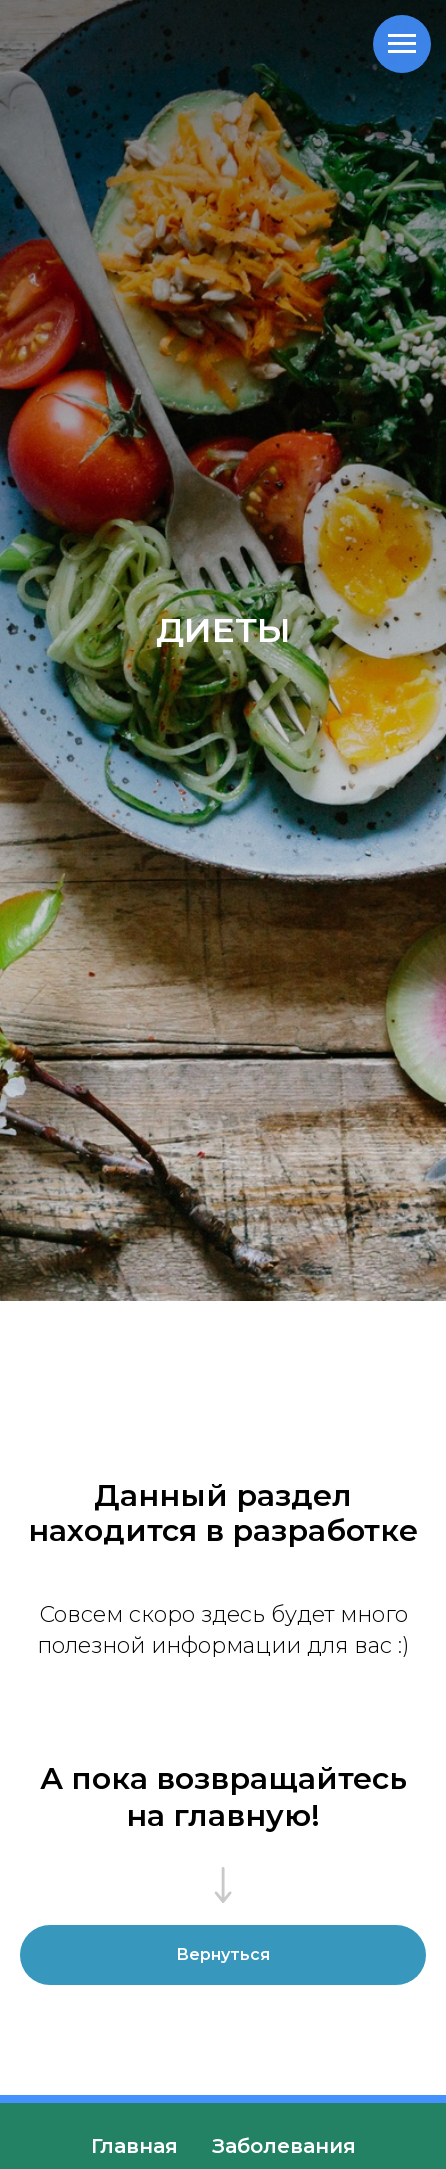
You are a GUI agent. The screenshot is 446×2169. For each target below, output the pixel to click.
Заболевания (284, 2146)
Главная (134, 2146)
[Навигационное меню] (402, 44)
